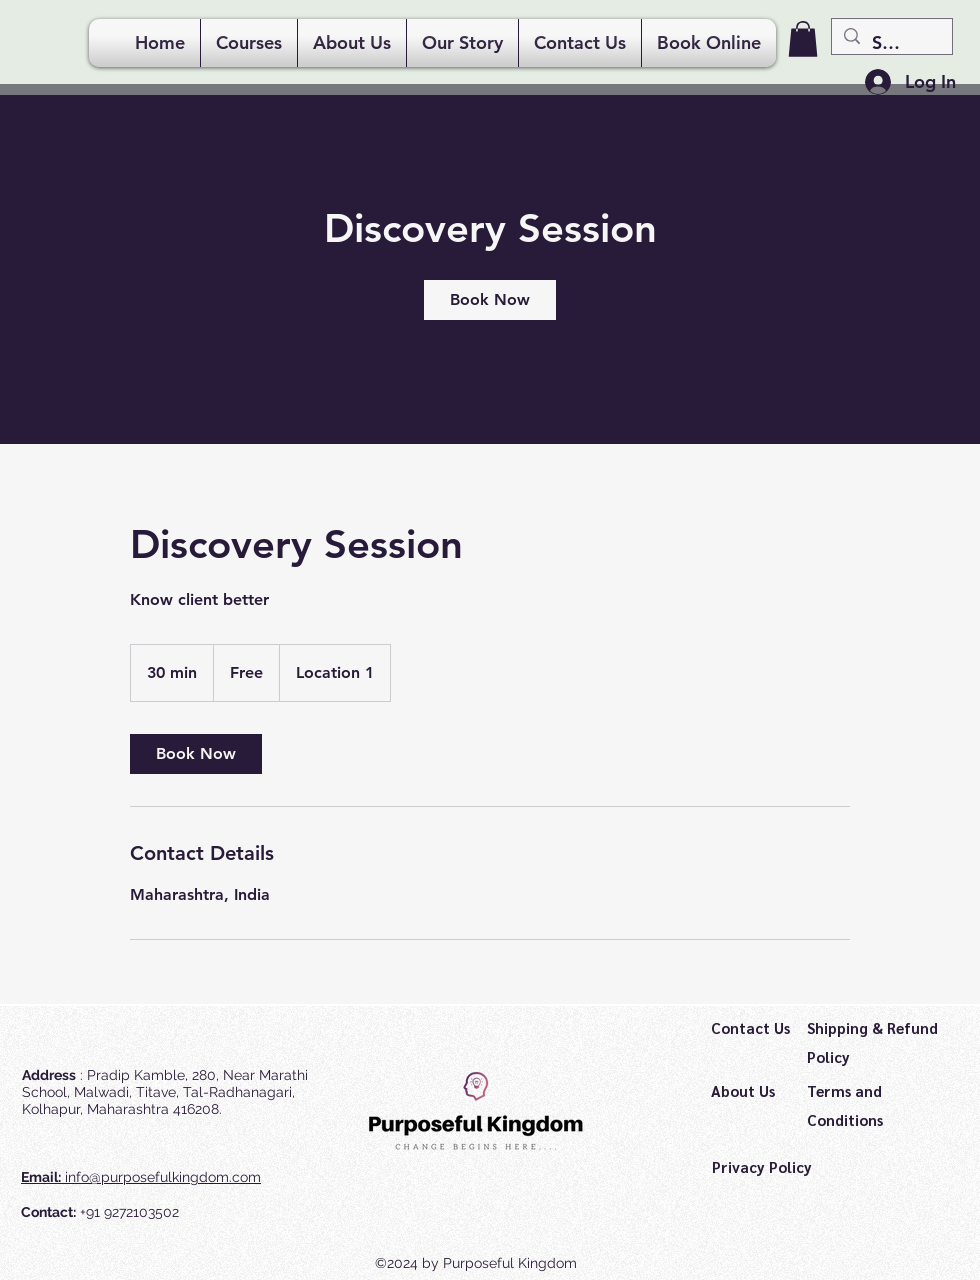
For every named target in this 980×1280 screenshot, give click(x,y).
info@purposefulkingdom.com (163, 1177)
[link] (490, 300)
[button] (803, 39)
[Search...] (891, 43)
